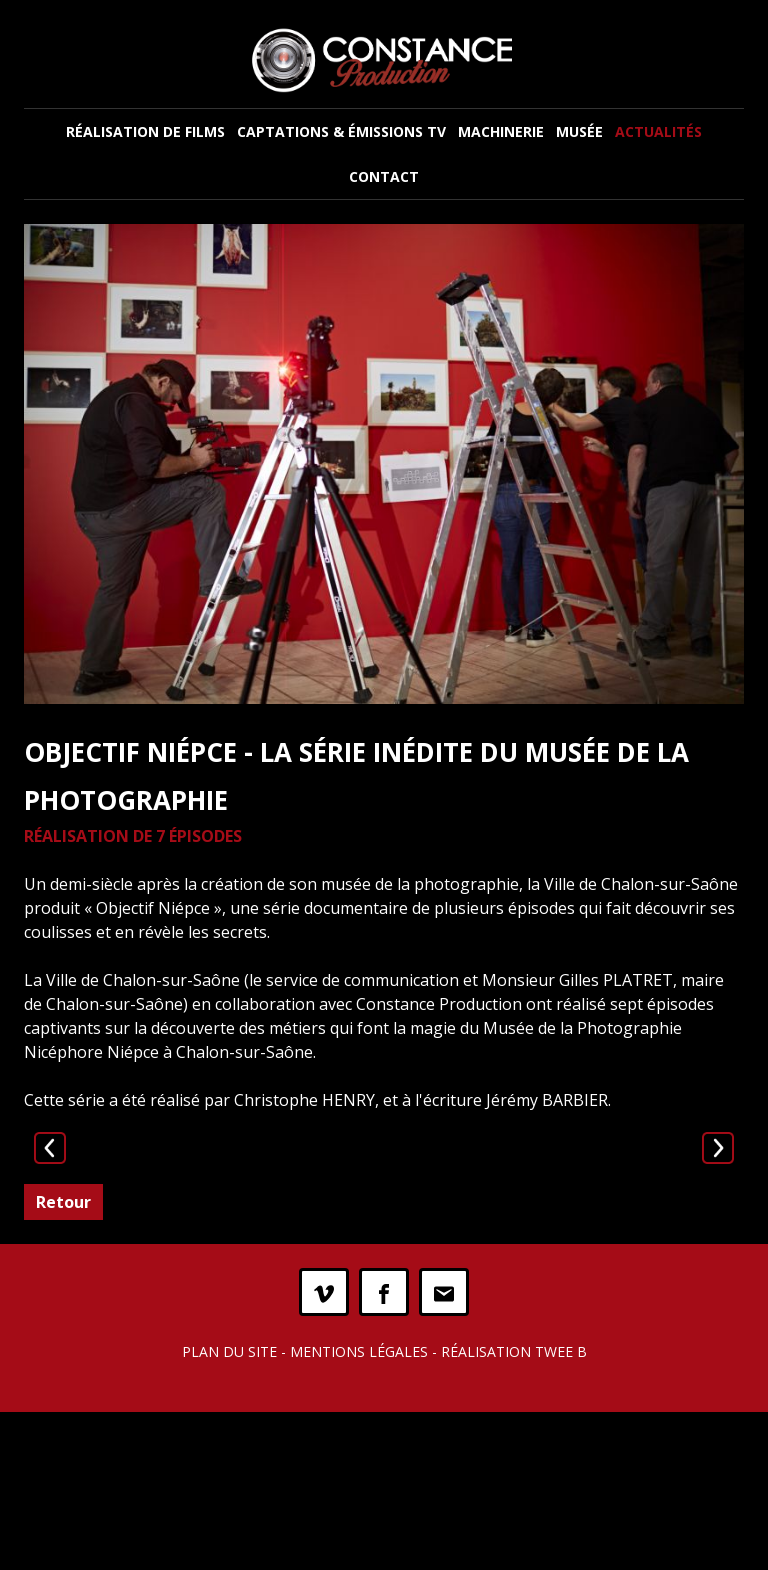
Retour (63, 1360)
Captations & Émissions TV (341, 131)
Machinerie (501, 131)
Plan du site (229, 1509)
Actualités (658, 131)
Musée (579, 131)
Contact (384, 176)
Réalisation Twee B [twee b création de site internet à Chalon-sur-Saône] (514, 1509)
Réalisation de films (145, 131)
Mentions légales (359, 1509)
